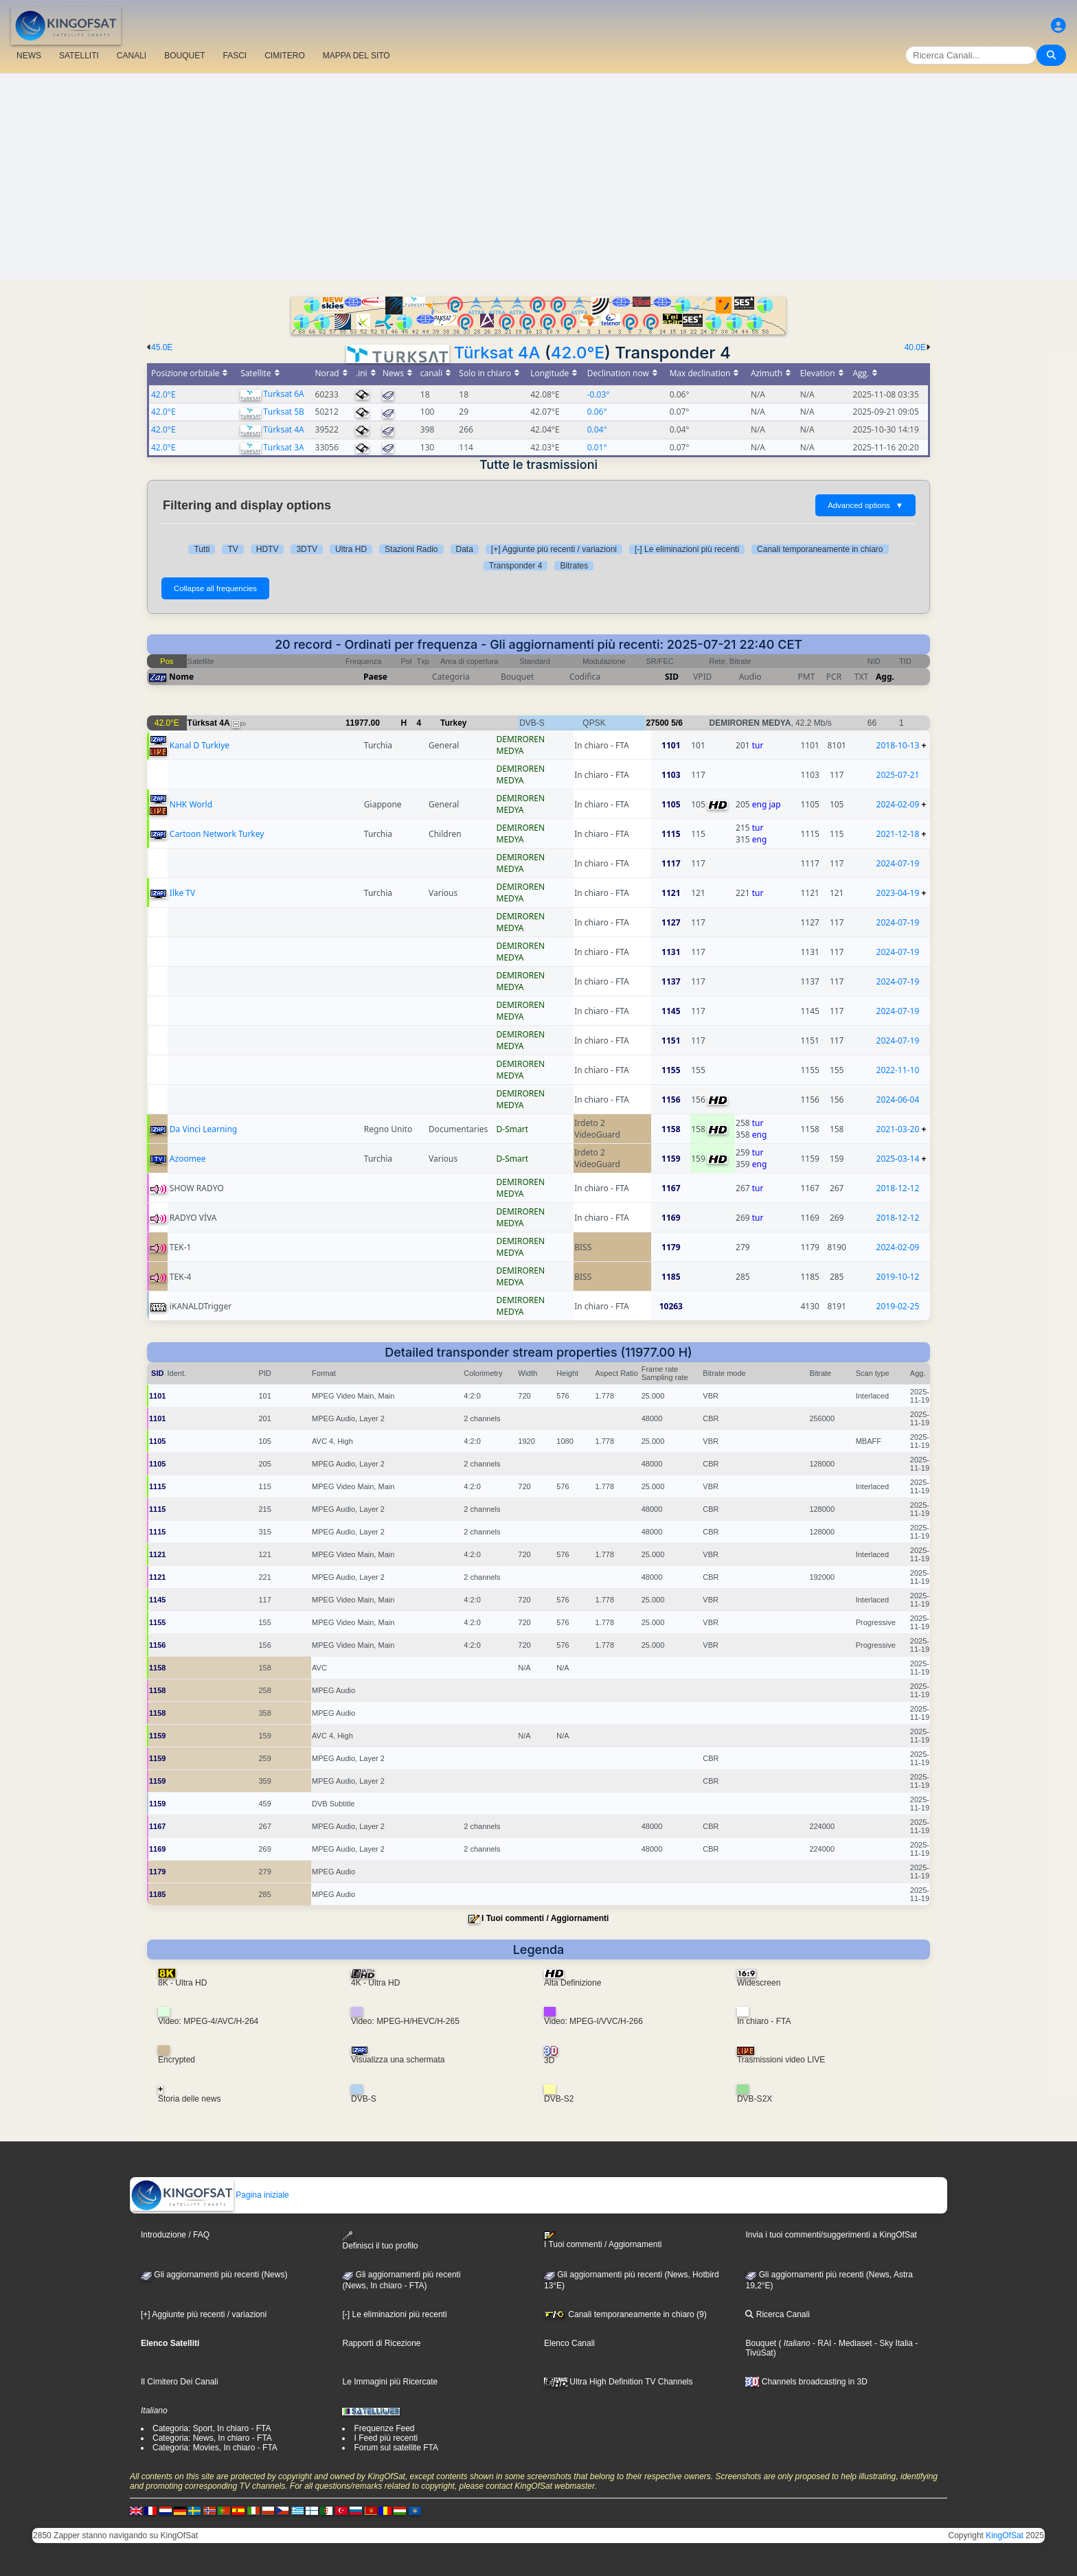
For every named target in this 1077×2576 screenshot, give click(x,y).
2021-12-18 (898, 834)
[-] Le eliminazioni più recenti (687, 549)
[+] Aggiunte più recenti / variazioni (554, 549)
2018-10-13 (898, 745)
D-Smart (512, 1129)
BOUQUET (184, 55)
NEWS (28, 55)
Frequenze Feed (384, 2428)
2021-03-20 (898, 1129)
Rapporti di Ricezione (381, 2343)
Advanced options (865, 505)
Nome (181, 676)
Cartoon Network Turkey (217, 834)
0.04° (597, 429)
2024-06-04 (898, 1099)
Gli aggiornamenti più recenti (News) (214, 2274)
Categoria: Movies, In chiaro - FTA (214, 2447)
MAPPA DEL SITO (356, 55)
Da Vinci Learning (203, 1129)
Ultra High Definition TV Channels (618, 2382)
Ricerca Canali (777, 2314)
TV (232, 549)
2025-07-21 (898, 775)
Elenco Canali (569, 2343)
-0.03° (598, 394)
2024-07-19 (898, 863)
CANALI (131, 55)
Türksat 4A (497, 353)
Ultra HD (351, 549)
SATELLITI (79, 55)
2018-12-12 (898, 1188)
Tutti (201, 549)
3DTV (306, 549)
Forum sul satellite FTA (396, 2447)
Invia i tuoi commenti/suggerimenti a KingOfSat (830, 2235)
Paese (375, 676)
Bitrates (574, 566)
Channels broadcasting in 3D (806, 2382)
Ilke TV (182, 893)
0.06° (597, 411)
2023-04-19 (898, 893)
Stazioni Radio (411, 549)
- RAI (821, 2343)
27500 (657, 723)
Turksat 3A (283, 447)
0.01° (597, 447)
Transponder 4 (516, 566)
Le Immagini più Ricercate (390, 2382)
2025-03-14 (898, 1158)
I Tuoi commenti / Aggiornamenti (545, 1918)
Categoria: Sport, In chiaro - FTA (211, 2428)
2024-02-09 (898, 804)
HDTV (267, 549)
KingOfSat (1004, 2535)
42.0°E (577, 353)
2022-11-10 (898, 1070)
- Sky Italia (892, 2343)
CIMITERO (284, 55)
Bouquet (760, 2343)
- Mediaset (851, 2343)
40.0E (915, 347)
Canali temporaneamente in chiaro (820, 549)
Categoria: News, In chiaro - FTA (212, 2438)
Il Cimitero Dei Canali (179, 2382)
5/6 (677, 723)
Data (464, 549)
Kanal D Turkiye (199, 745)
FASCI (235, 55)
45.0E (161, 347)
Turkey (453, 723)
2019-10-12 (898, 1277)
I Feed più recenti (386, 2438)
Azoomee (188, 1158)
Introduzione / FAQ (175, 2235)
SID (672, 676)
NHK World (191, 804)
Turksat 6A (283, 394)
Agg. (885, 676)
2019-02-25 (898, 1306)
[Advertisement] (538, 176)
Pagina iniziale (210, 2195)
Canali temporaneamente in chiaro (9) (625, 2314)
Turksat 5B (283, 411)
